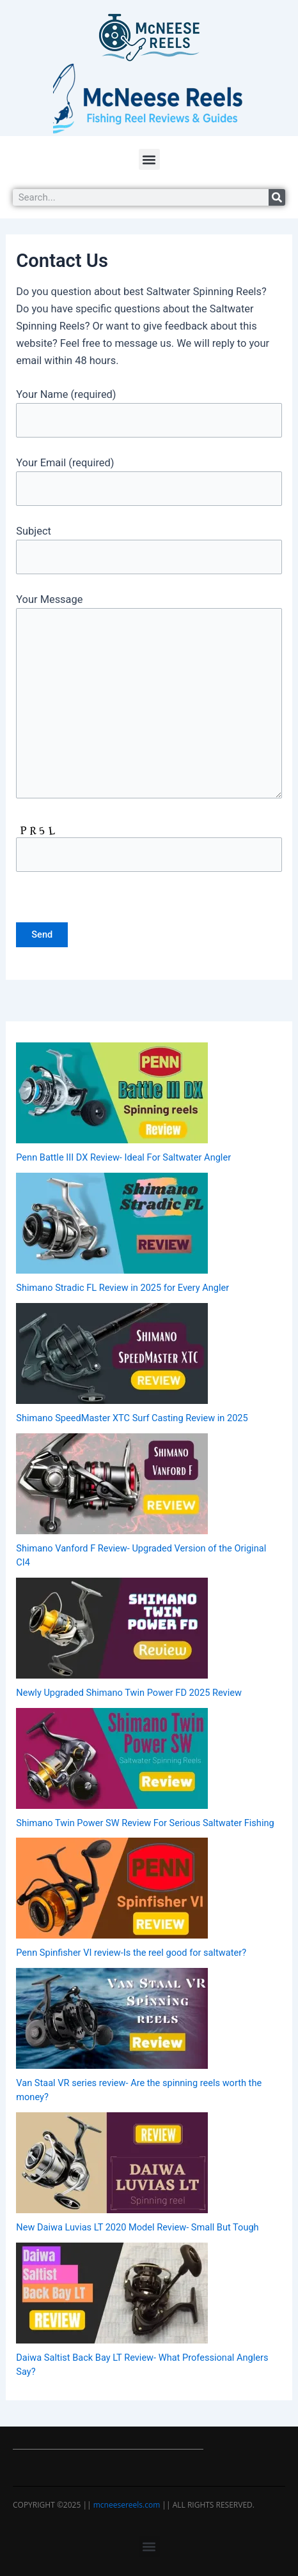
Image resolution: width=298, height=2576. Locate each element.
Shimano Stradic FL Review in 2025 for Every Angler (122, 1287)
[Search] (277, 197)
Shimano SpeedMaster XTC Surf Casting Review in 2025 (131, 1418)
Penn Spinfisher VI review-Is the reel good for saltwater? (131, 1952)
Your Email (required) (148, 481)
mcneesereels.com (127, 2504)
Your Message (148, 698)
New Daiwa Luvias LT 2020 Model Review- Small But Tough (137, 2227)
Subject (148, 549)
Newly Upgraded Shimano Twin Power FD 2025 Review (129, 1692)
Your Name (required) (148, 413)
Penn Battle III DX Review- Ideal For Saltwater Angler (123, 1157)
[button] (149, 159)
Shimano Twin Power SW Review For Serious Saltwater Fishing (145, 1823)
